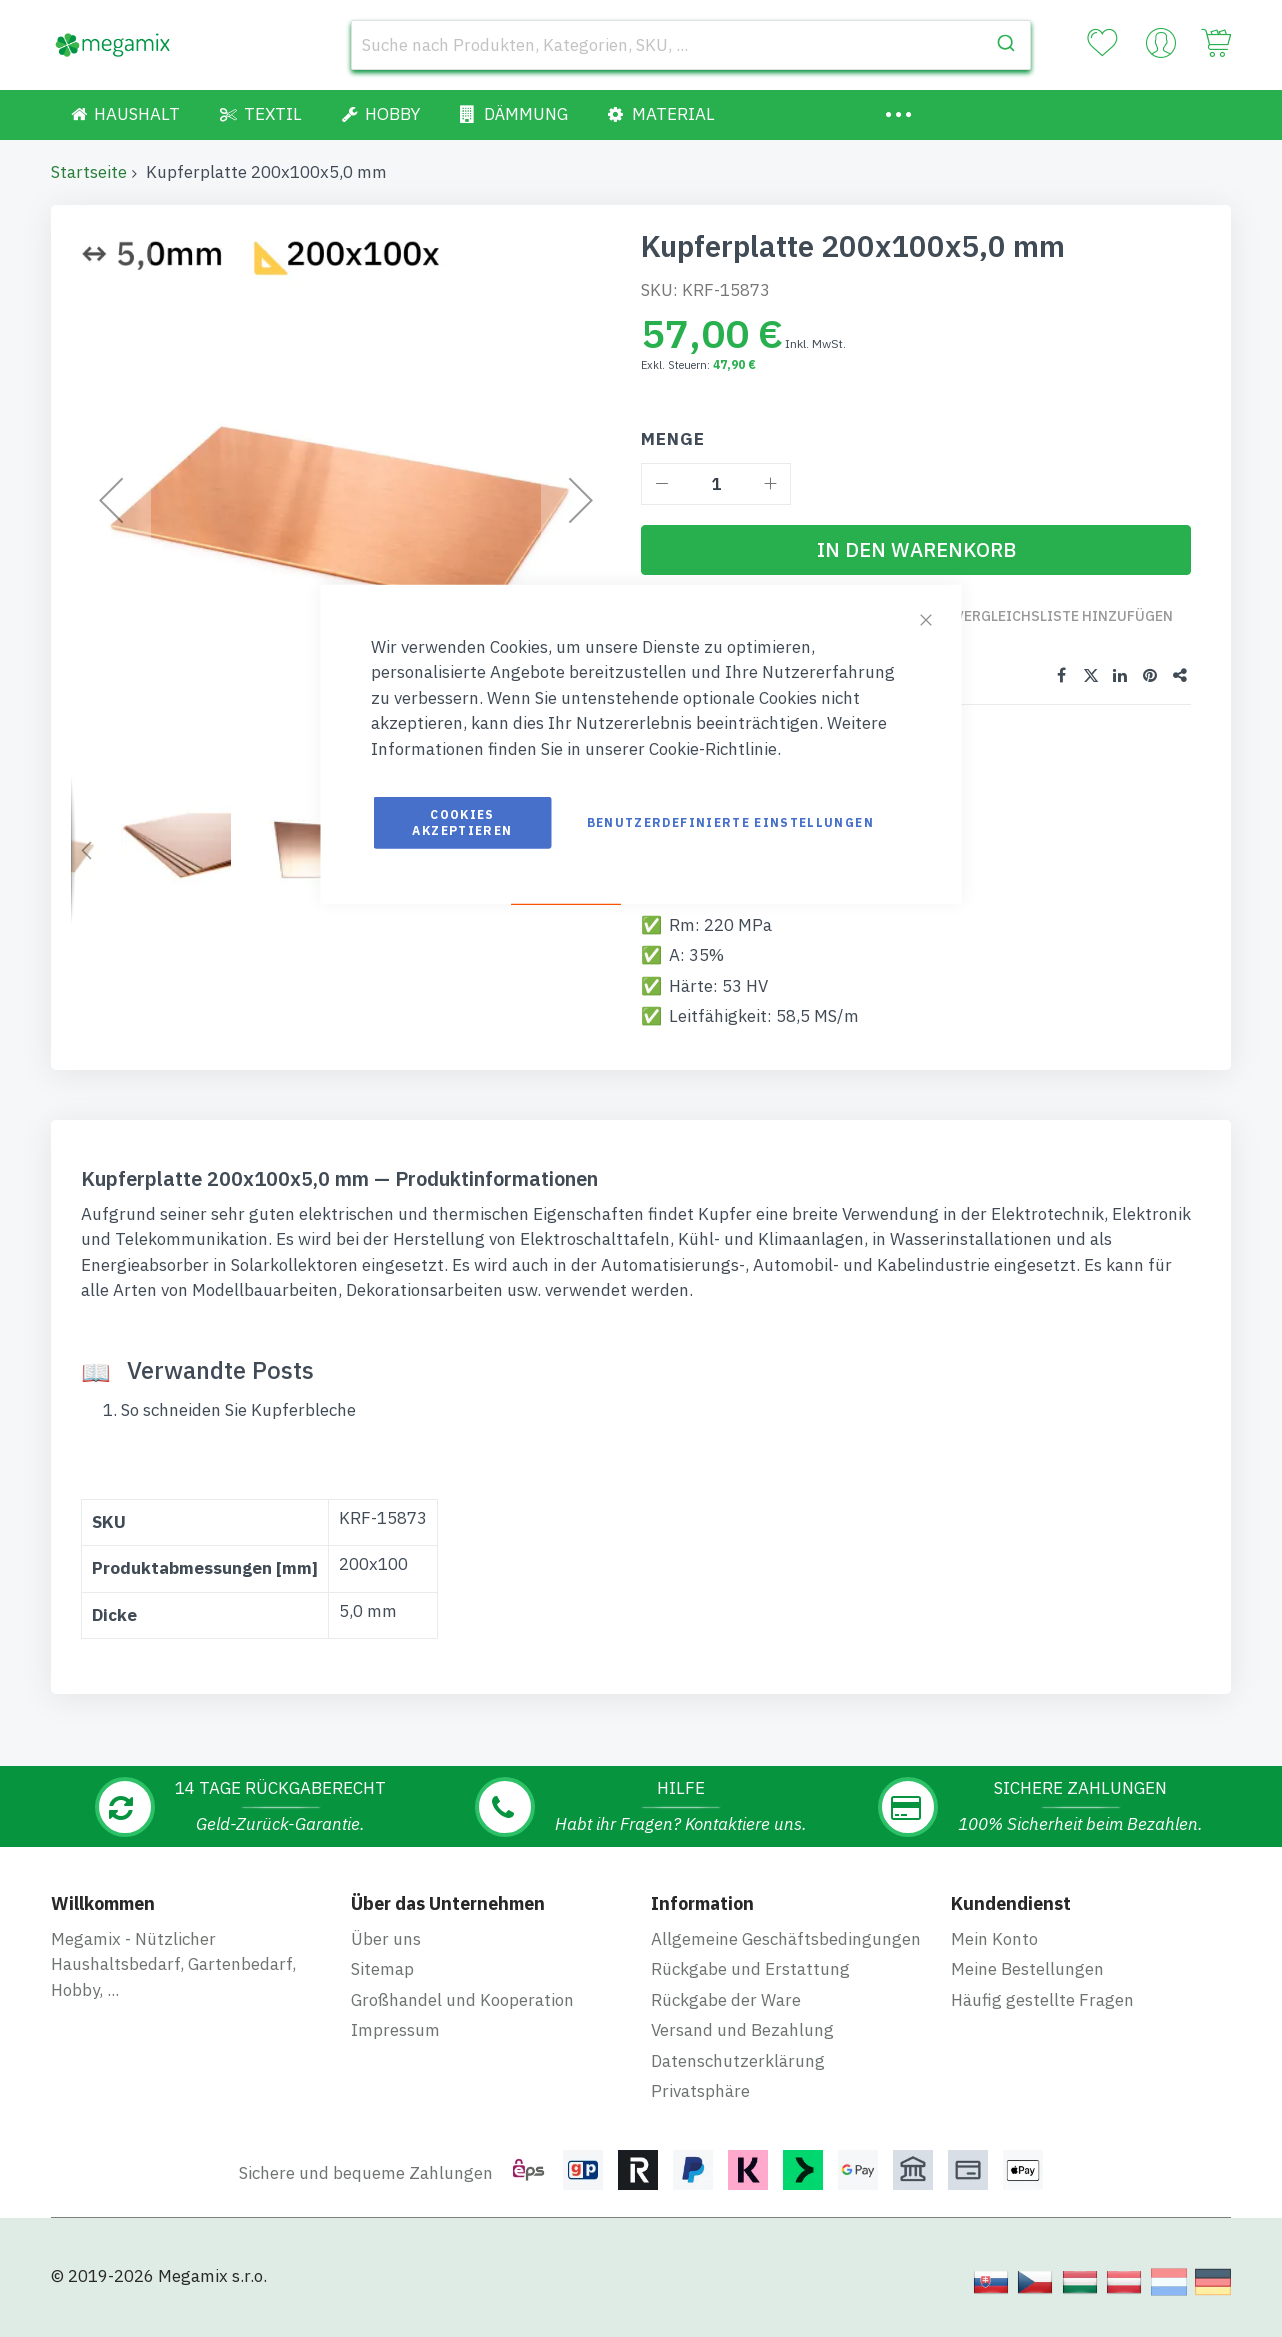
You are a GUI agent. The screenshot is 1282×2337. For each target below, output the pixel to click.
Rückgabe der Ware (726, 2016)
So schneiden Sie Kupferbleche (238, 1429)
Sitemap (382, 1986)
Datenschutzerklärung (738, 2077)
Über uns (386, 1955)
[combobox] (691, 45)
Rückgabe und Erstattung (750, 1986)
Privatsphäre (700, 2108)
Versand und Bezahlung (742, 2047)
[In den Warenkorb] (916, 550)
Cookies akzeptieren (462, 822)
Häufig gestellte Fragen (1042, 2016)
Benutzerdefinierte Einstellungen (730, 822)
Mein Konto (994, 1955)
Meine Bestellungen (1027, 1986)
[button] (86, 850)
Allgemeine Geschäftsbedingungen (786, 1955)
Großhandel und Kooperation (462, 2016)
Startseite (89, 172)
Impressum (395, 2047)
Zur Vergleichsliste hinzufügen (1052, 625)
